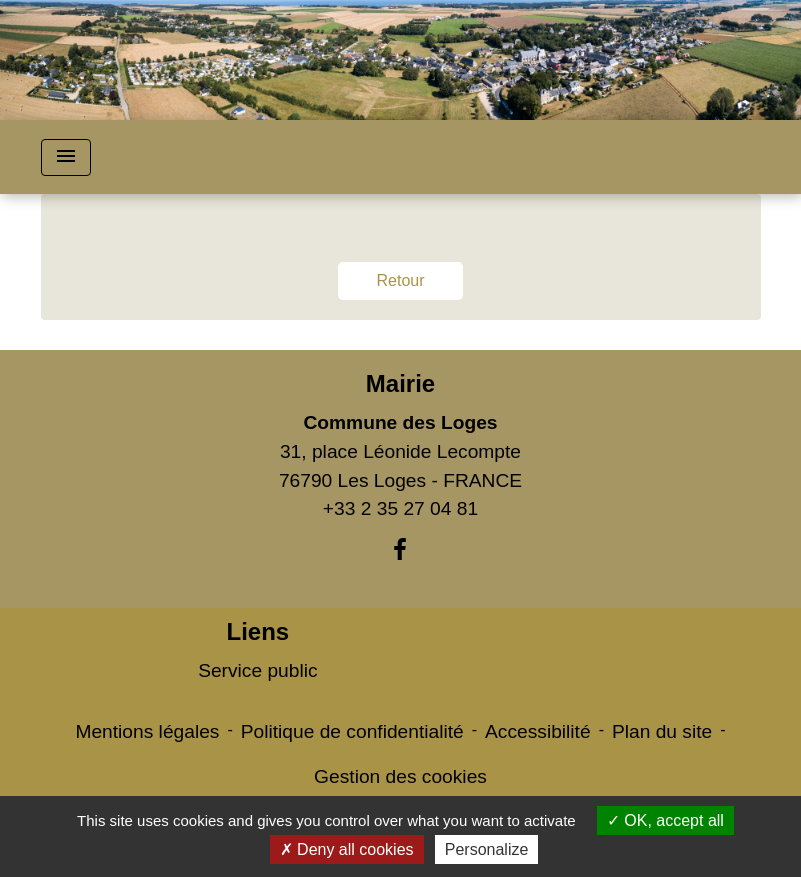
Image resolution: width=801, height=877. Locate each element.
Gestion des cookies (400, 776)
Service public (257, 670)
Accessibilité (538, 731)
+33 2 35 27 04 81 (400, 508)
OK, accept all (665, 820)
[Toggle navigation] (66, 157)
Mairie (400, 383)
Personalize (487, 849)
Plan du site (662, 731)
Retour (400, 280)
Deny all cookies (347, 849)
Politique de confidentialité (352, 731)
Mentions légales (147, 731)
